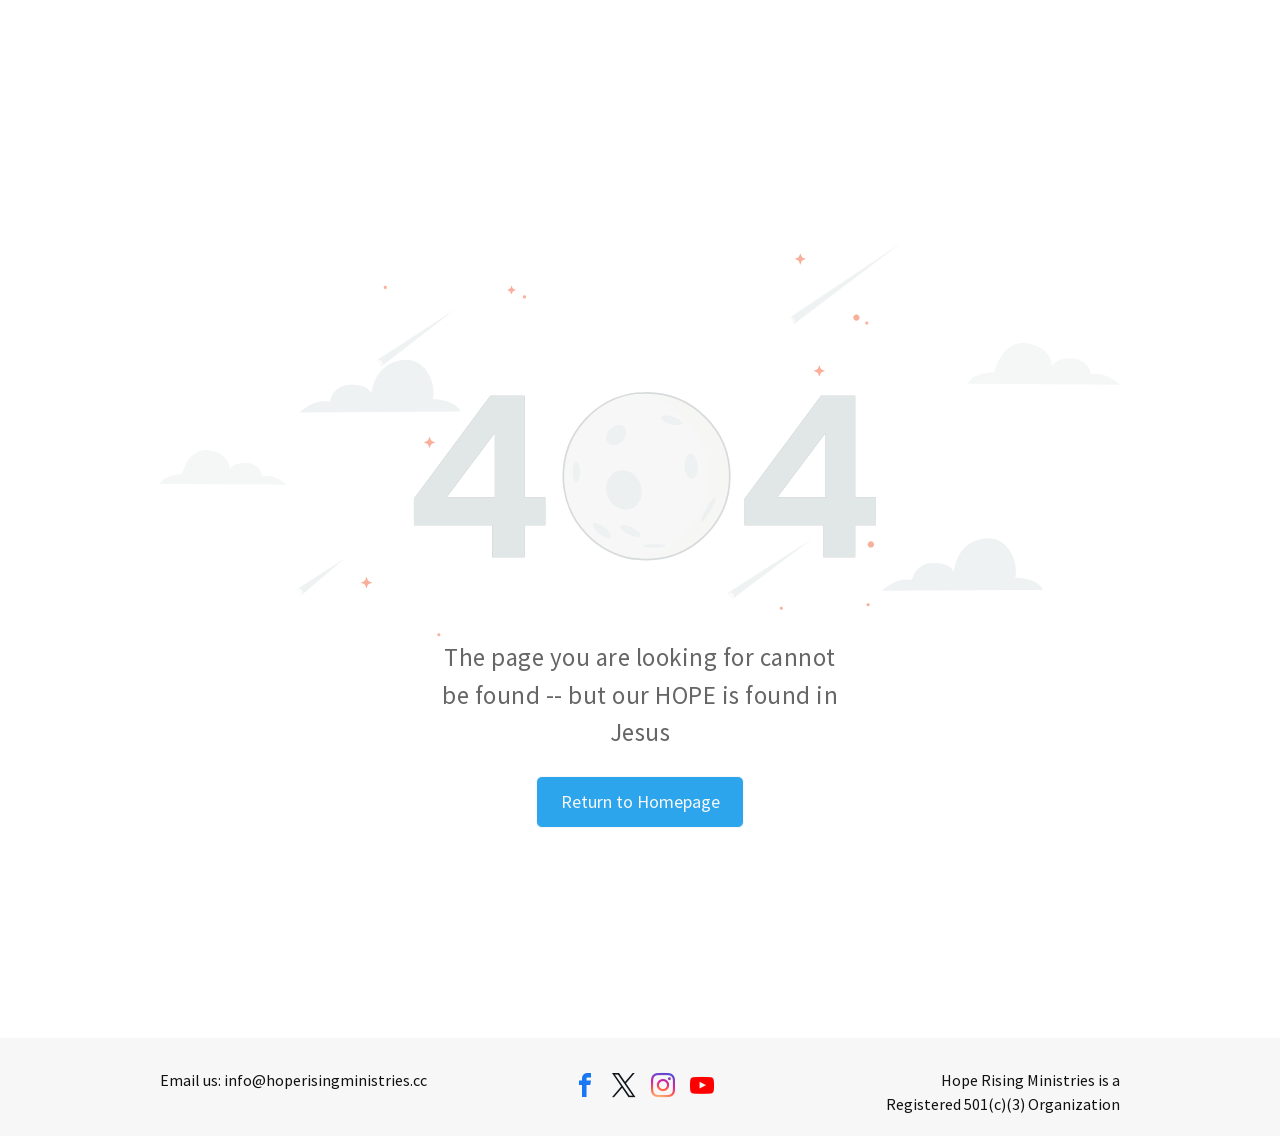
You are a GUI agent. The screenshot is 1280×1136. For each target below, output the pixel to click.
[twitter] (624, 1088)
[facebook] (585, 1088)
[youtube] (702, 1088)
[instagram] (663, 1088)
